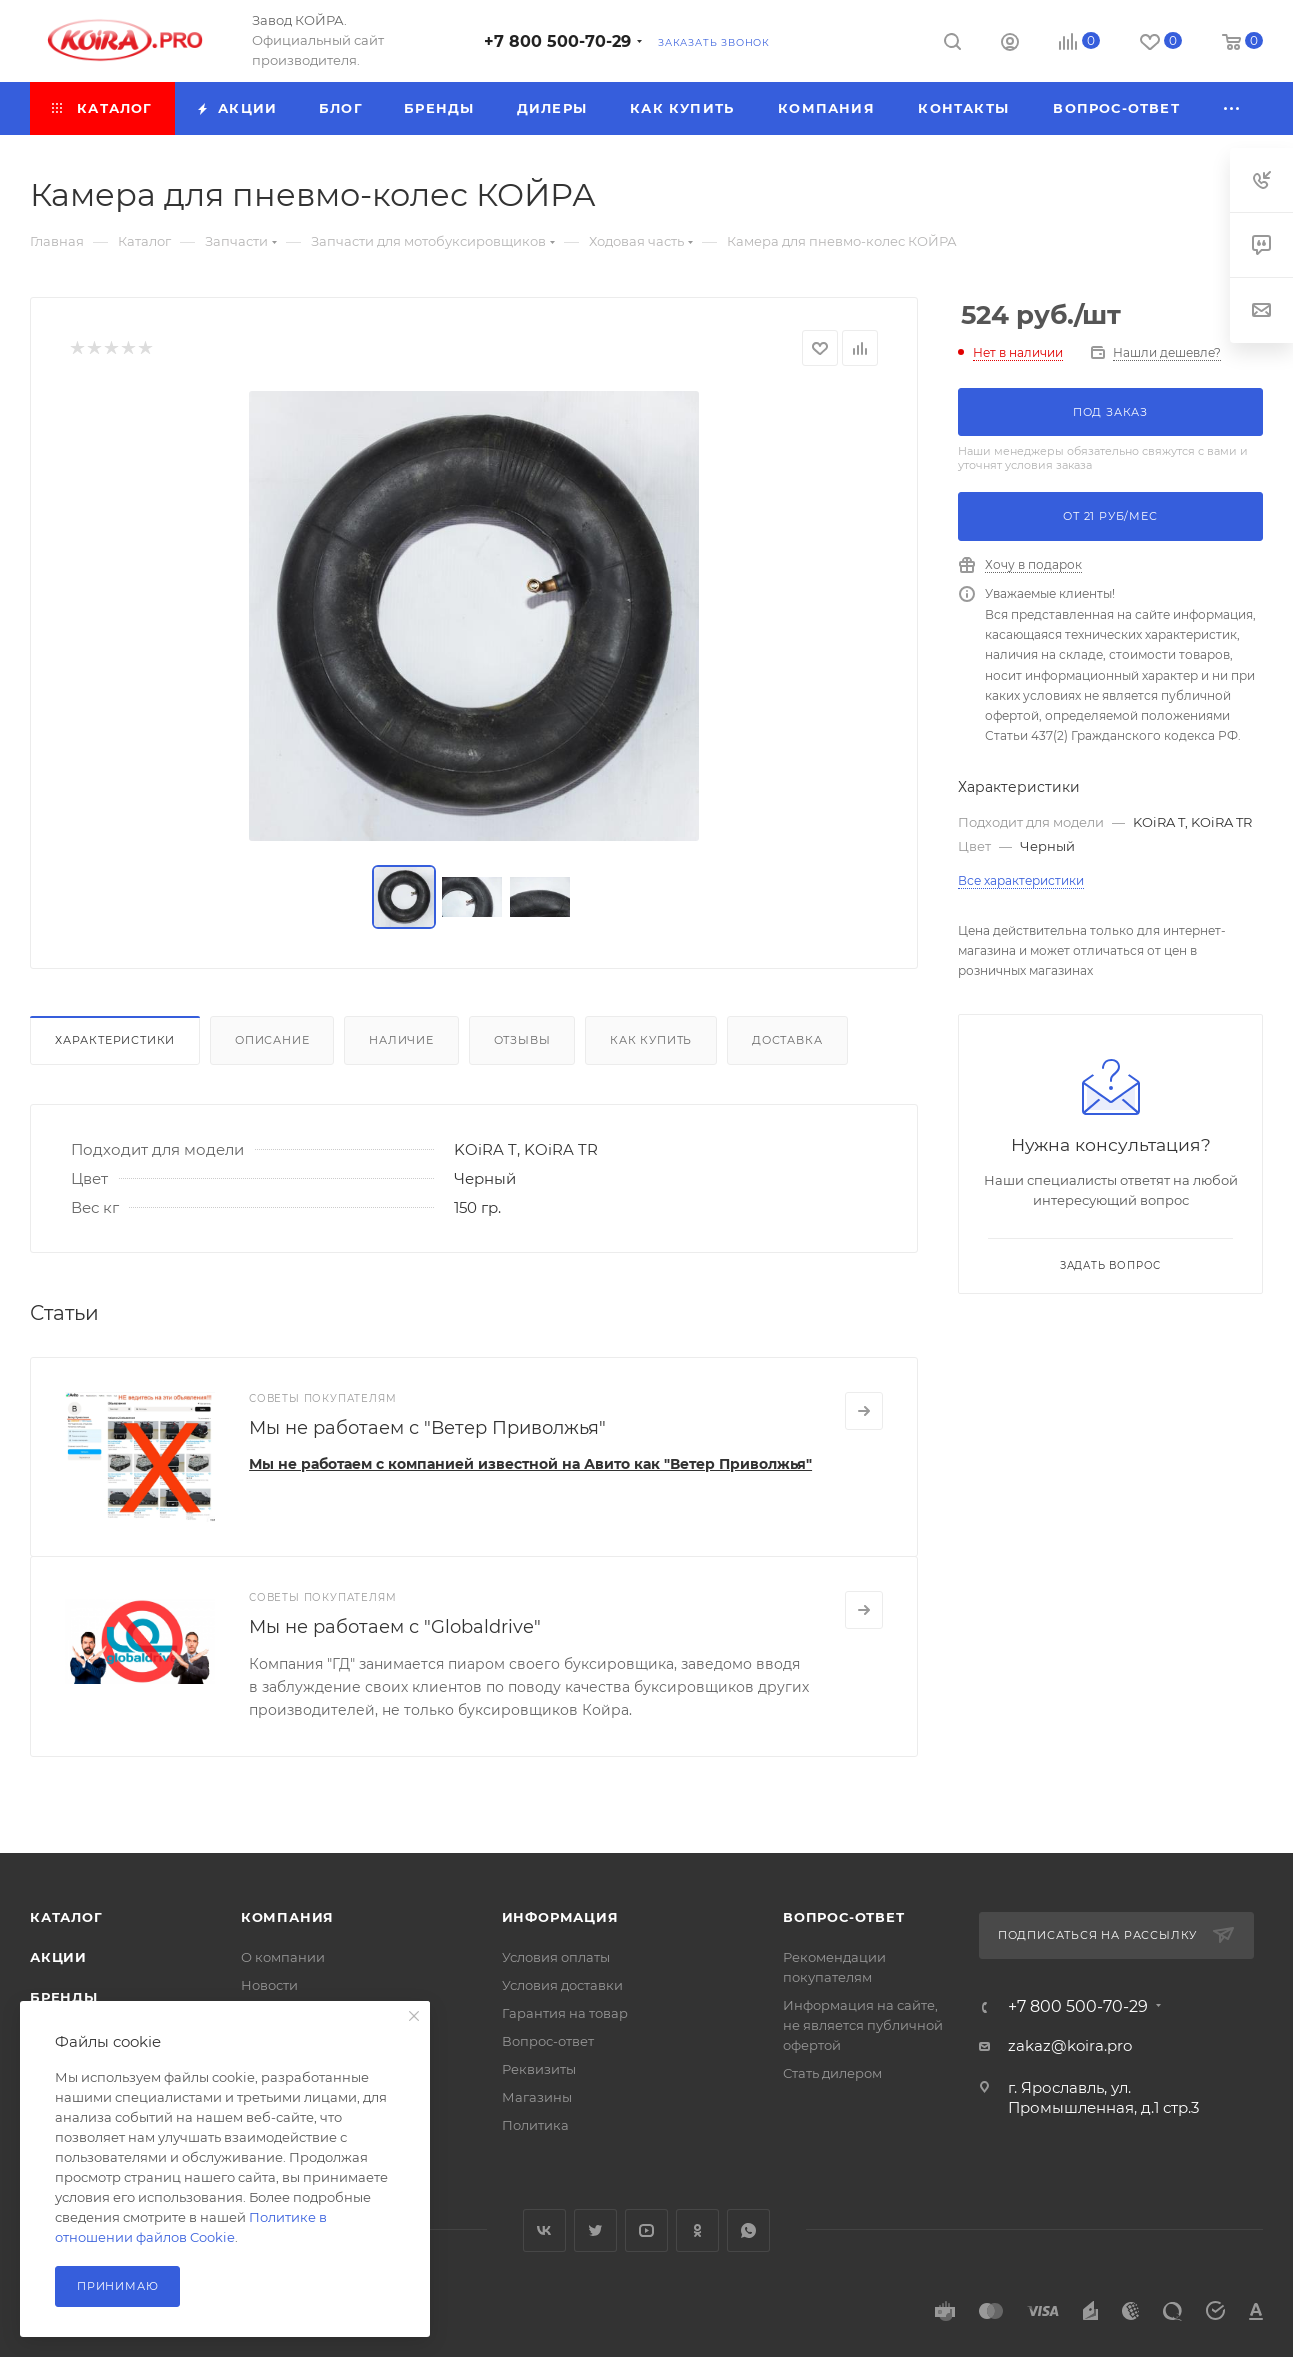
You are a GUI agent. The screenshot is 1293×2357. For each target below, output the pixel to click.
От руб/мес (1110, 516)
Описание (272, 1040)
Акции (58, 1957)
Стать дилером (832, 2073)
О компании (283, 1957)
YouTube (646, 2230)
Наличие (401, 1040)
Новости (269, 1985)
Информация (560, 1917)
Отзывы (522, 1040)
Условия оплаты (556, 1957)
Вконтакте (544, 2230)
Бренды (64, 1997)
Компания (287, 1917)
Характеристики (115, 1040)
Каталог (66, 1917)
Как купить (651, 1040)
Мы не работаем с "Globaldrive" (395, 1627)
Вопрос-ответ (548, 2041)
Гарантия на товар (565, 2013)
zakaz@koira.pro (1070, 2045)
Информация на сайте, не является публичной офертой (863, 2025)
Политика (535, 2125)
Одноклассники (697, 2230)
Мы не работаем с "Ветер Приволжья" (427, 1428)
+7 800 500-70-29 (557, 41)
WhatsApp (748, 2230)
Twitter (595, 2230)
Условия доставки (562, 1985)
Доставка (787, 1040)
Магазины (537, 2097)
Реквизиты (539, 2069)
